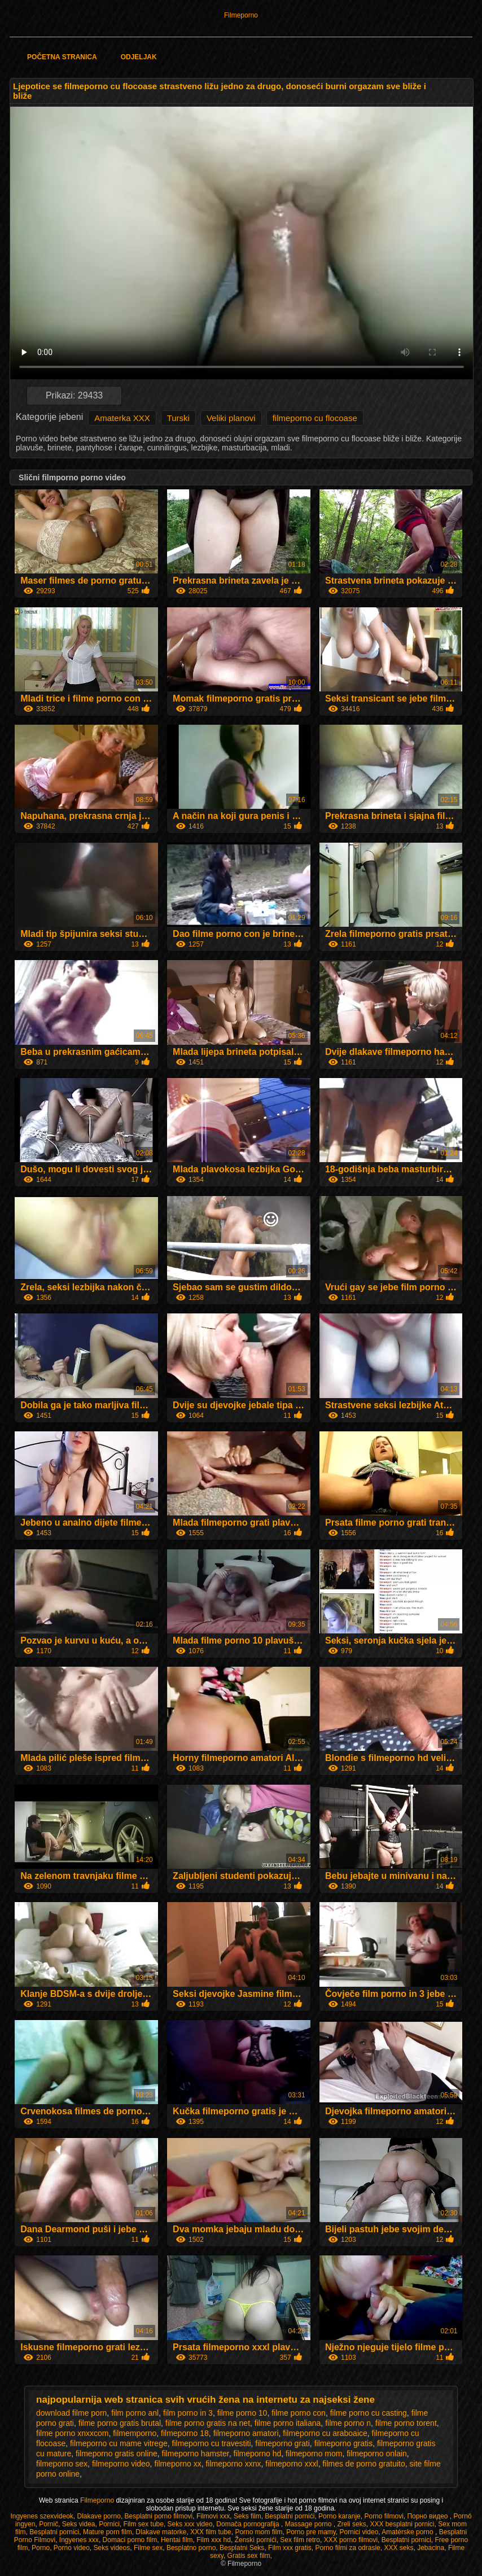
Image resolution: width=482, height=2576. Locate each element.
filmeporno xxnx (233, 2463)
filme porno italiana (288, 2423)
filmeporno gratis (343, 2443)
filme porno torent (406, 2423)
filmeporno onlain (377, 2453)
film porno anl (135, 2412)
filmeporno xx (177, 2463)
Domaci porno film (130, 2540)
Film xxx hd (213, 2540)
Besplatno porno (191, 2548)
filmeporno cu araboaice (325, 2433)
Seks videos (112, 2548)
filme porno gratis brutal (119, 2423)
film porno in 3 (188, 2412)
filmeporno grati (282, 2443)
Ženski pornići (256, 2540)
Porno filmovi (383, 2516)
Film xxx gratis (290, 2548)
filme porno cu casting (368, 2412)
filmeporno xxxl (291, 2463)
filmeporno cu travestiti (211, 2443)
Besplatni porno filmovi (159, 2516)
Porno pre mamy (311, 2532)
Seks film (247, 2516)
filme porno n (348, 2423)
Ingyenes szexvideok (41, 2516)
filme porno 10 (242, 2412)
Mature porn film (107, 2532)
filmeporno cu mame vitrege (119, 2443)
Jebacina (430, 2548)
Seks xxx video (190, 2524)
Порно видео (428, 2516)
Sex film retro (300, 2540)
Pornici (109, 2524)
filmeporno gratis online (116, 2453)
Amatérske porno (408, 2532)
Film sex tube (144, 2524)
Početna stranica (62, 57)
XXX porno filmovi (351, 2540)
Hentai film (177, 2540)
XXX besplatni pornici (402, 2524)
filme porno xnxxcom (72, 2433)
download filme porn (71, 2412)
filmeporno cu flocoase (315, 418)
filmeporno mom (314, 2453)
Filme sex (148, 2548)
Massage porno (309, 2524)
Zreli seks (351, 2524)
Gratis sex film (248, 2556)
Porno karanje (339, 2516)
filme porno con (298, 2412)
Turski (178, 418)
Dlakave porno (98, 2516)
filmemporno (134, 2433)
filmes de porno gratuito (363, 2463)
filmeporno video (121, 2463)
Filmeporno (241, 15)
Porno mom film (258, 2532)
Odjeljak (139, 57)
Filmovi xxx (213, 2516)
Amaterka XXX (122, 418)
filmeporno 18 (185, 2433)
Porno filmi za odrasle (347, 2548)
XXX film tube (210, 2532)
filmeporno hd (257, 2453)
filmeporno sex (61, 2463)
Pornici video (359, 2532)
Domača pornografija (248, 2524)
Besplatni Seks (242, 2548)
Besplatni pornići (289, 2516)
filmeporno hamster (195, 2453)
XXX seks (398, 2548)
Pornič (48, 2524)
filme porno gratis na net (207, 2423)
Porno (41, 2548)
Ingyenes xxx (79, 2540)
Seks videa (78, 2524)
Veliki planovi (231, 418)
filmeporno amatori (246, 2433)
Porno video (72, 2548)
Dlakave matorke (160, 2532)
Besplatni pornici (54, 2532)
